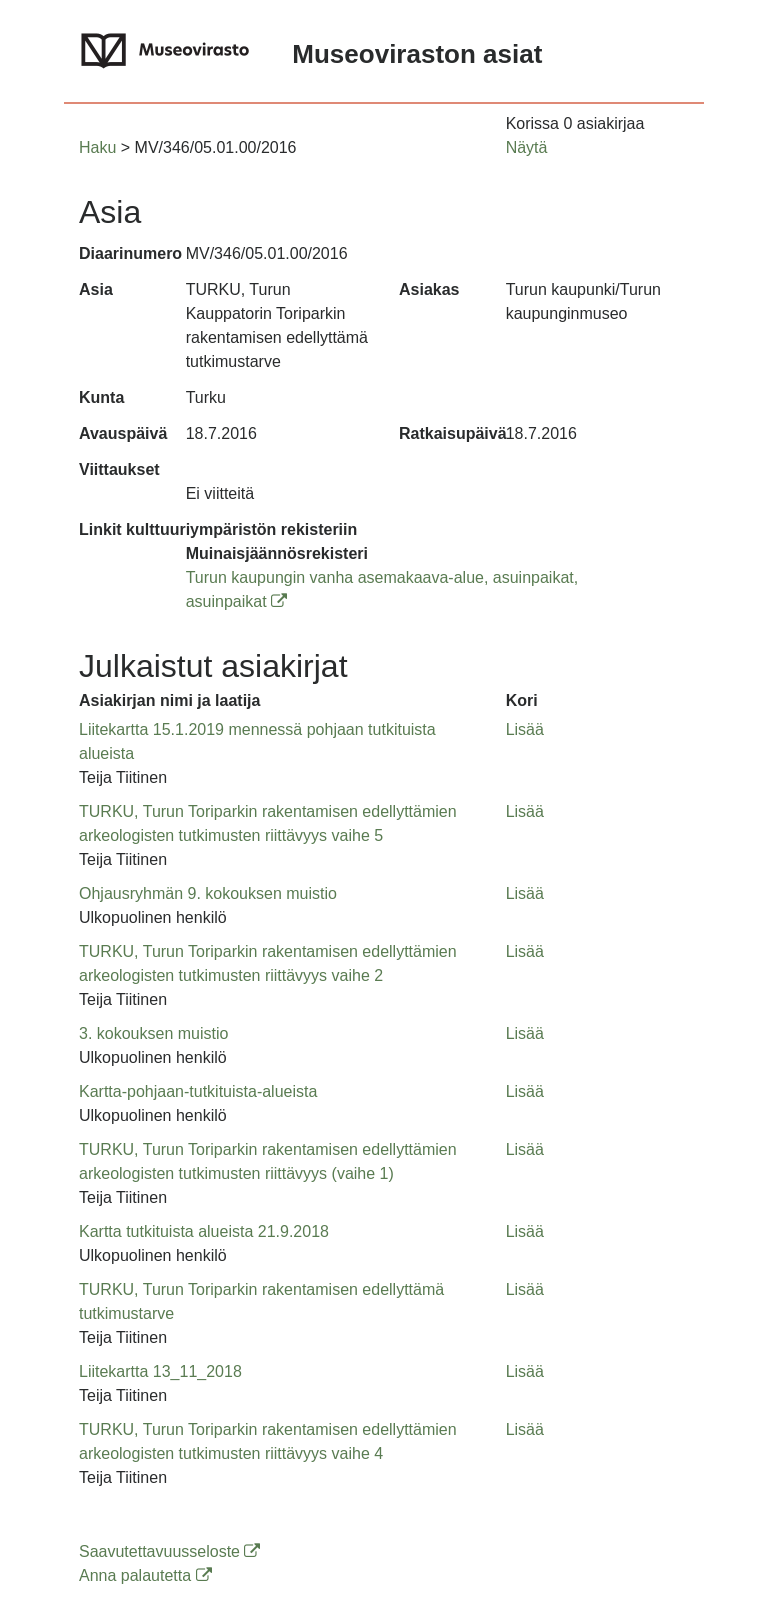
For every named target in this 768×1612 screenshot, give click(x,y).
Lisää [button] (525, 729)
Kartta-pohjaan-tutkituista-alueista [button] (198, 1091)
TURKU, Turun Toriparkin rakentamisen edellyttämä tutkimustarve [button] (261, 1301)
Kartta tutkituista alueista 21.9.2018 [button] (204, 1231)
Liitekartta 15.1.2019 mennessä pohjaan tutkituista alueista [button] (257, 741)
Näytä (527, 147)
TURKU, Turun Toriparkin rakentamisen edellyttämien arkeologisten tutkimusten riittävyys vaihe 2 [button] (268, 963)
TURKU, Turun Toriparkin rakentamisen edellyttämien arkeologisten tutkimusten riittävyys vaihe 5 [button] (268, 823)
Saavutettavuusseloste (169, 1551)
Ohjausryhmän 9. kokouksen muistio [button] (208, 893)
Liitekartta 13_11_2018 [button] (160, 1371)
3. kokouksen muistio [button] (153, 1033)
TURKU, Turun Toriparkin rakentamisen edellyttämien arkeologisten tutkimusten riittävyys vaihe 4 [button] (268, 1441)
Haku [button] (97, 147)
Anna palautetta (145, 1575)
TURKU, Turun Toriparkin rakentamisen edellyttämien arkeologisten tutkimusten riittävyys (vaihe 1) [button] (268, 1161)
